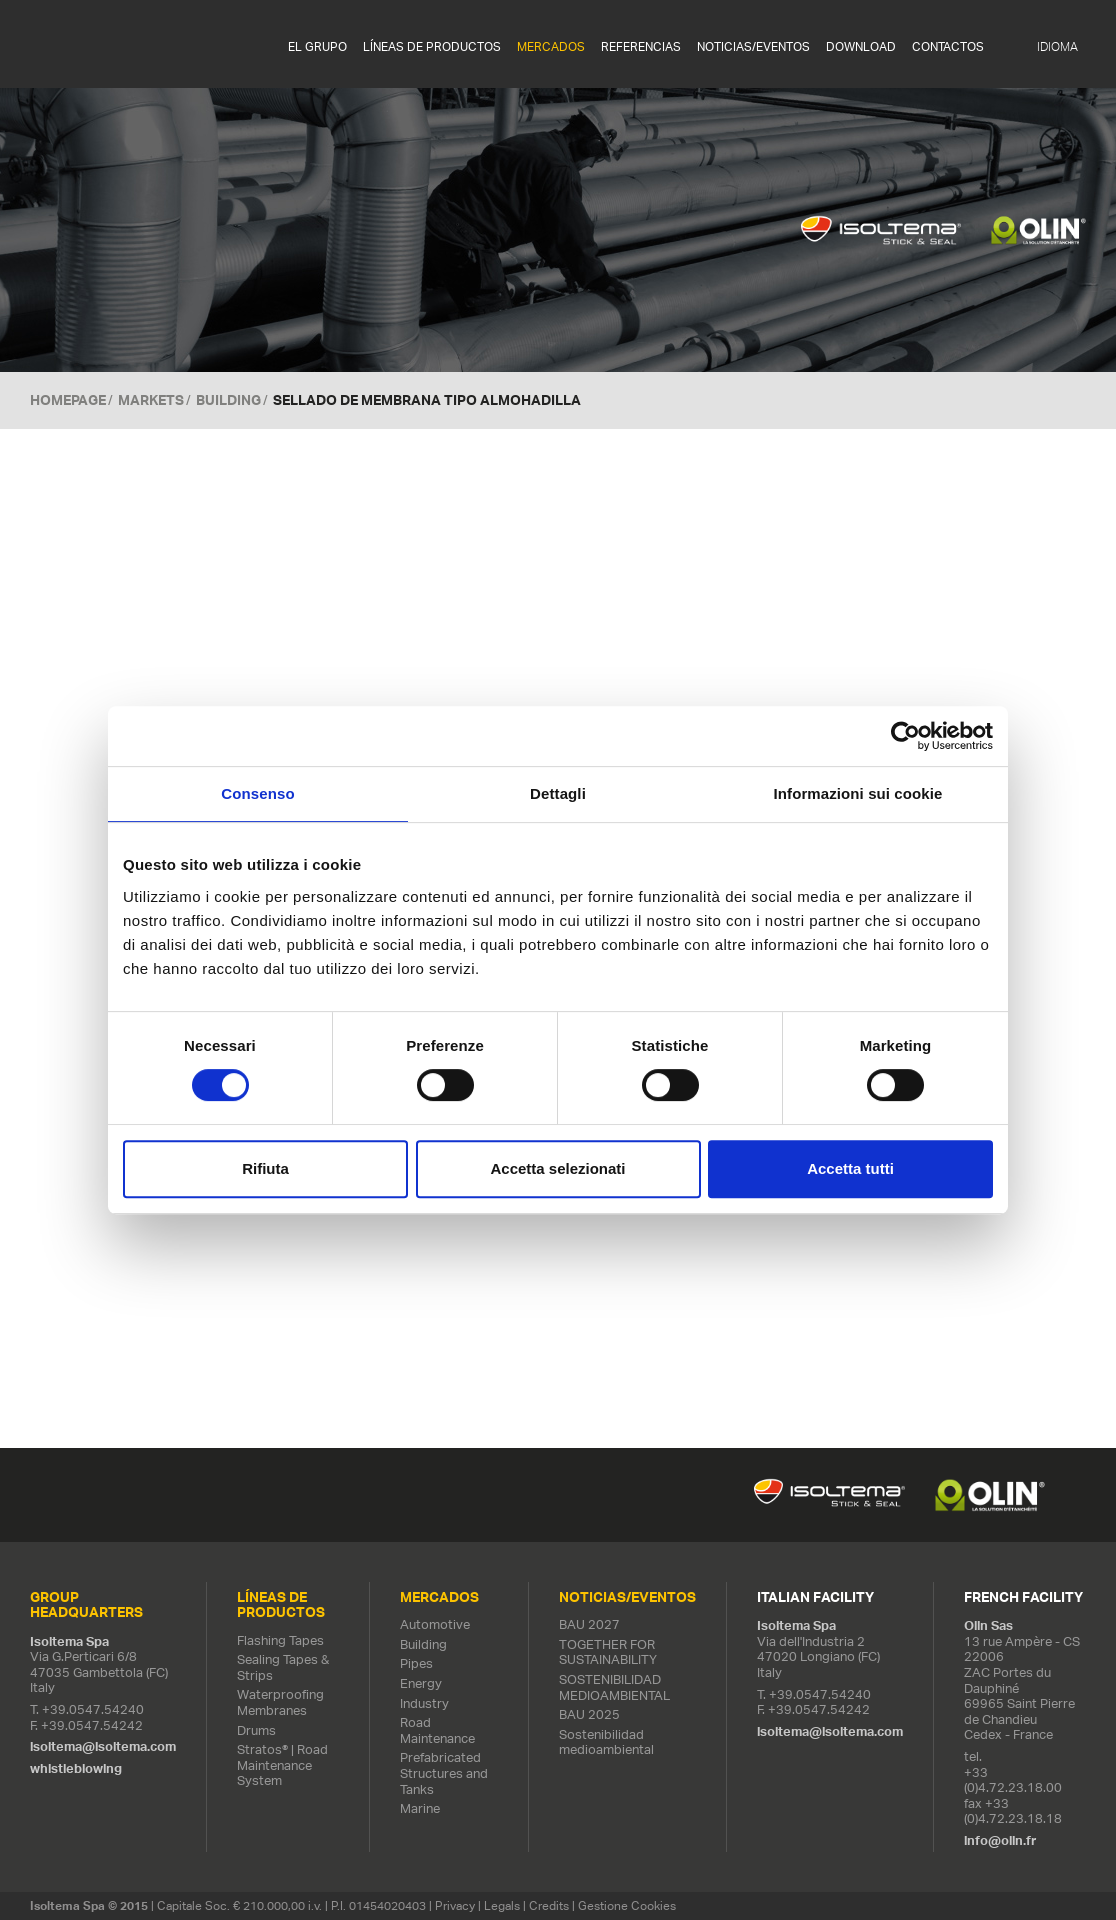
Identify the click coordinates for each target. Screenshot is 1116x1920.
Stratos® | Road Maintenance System (282, 1765)
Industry (424, 1703)
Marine (420, 1808)
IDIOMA (1057, 47)
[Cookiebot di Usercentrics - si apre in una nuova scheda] (905, 736)
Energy (421, 1683)
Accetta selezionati (557, 1168)
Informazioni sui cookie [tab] (858, 793)
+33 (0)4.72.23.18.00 (1013, 1780)
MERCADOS (551, 47)
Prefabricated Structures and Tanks (444, 1774)
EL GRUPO (317, 47)
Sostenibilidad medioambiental (606, 1742)
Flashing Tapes (280, 1640)
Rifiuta (265, 1168)
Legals (502, 1905)
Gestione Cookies (627, 1905)
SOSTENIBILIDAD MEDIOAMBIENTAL (614, 1687)
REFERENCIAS (641, 47)
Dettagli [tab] (558, 793)
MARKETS (151, 400)
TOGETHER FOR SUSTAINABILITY (608, 1652)
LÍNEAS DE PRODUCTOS (432, 47)
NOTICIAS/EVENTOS (753, 47)
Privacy (455, 1905)
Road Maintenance (437, 1730)
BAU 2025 (589, 1714)
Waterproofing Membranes (280, 1703)
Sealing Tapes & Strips (283, 1667)
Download (861, 47)
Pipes (416, 1664)
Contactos (948, 47)
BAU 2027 (589, 1624)
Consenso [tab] (257, 793)
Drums (256, 1730)
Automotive (435, 1624)
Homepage (68, 400)
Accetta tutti (850, 1168)
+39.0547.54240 (93, 1709)
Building (228, 400)
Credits (549, 1905)
